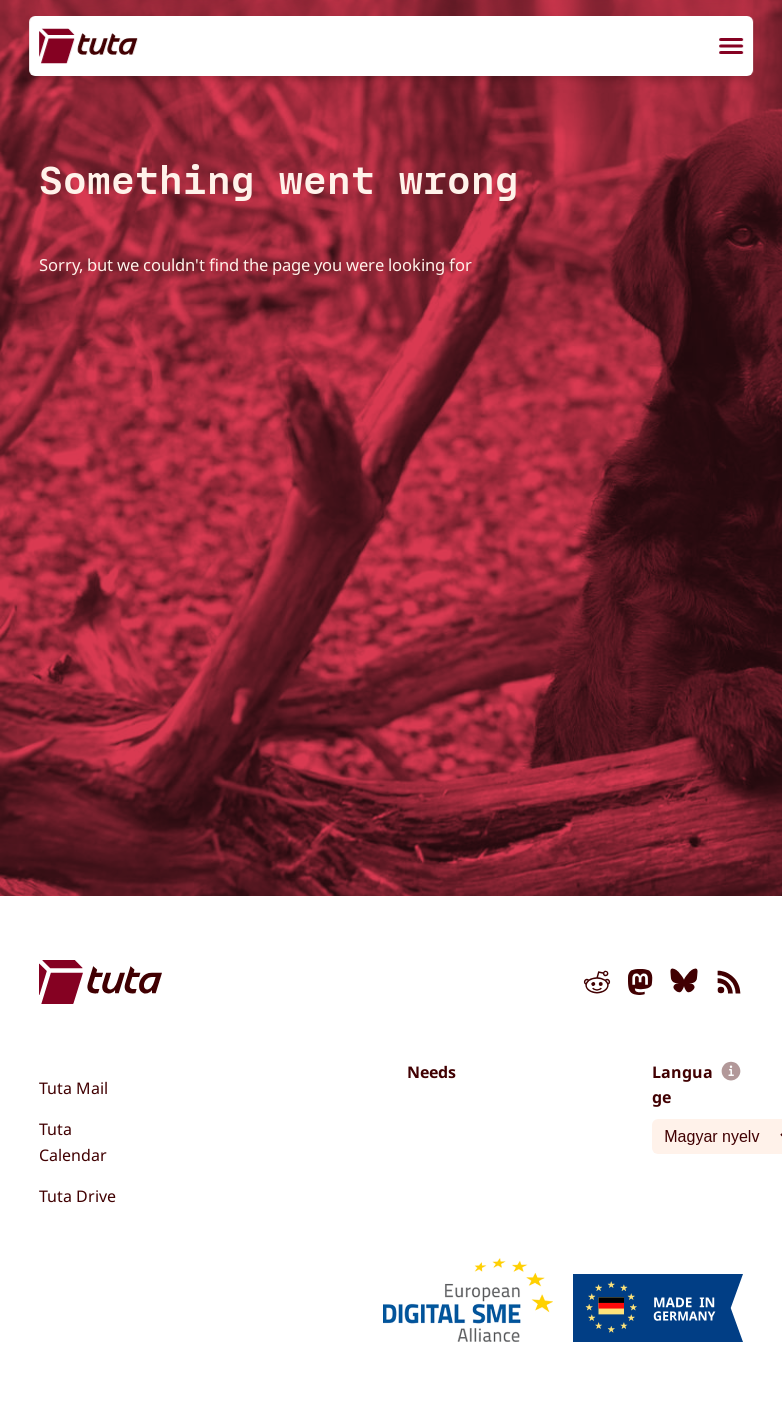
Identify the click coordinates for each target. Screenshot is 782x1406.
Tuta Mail (73, 1088)
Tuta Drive (77, 1196)
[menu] (731, 48)
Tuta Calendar (73, 1142)
